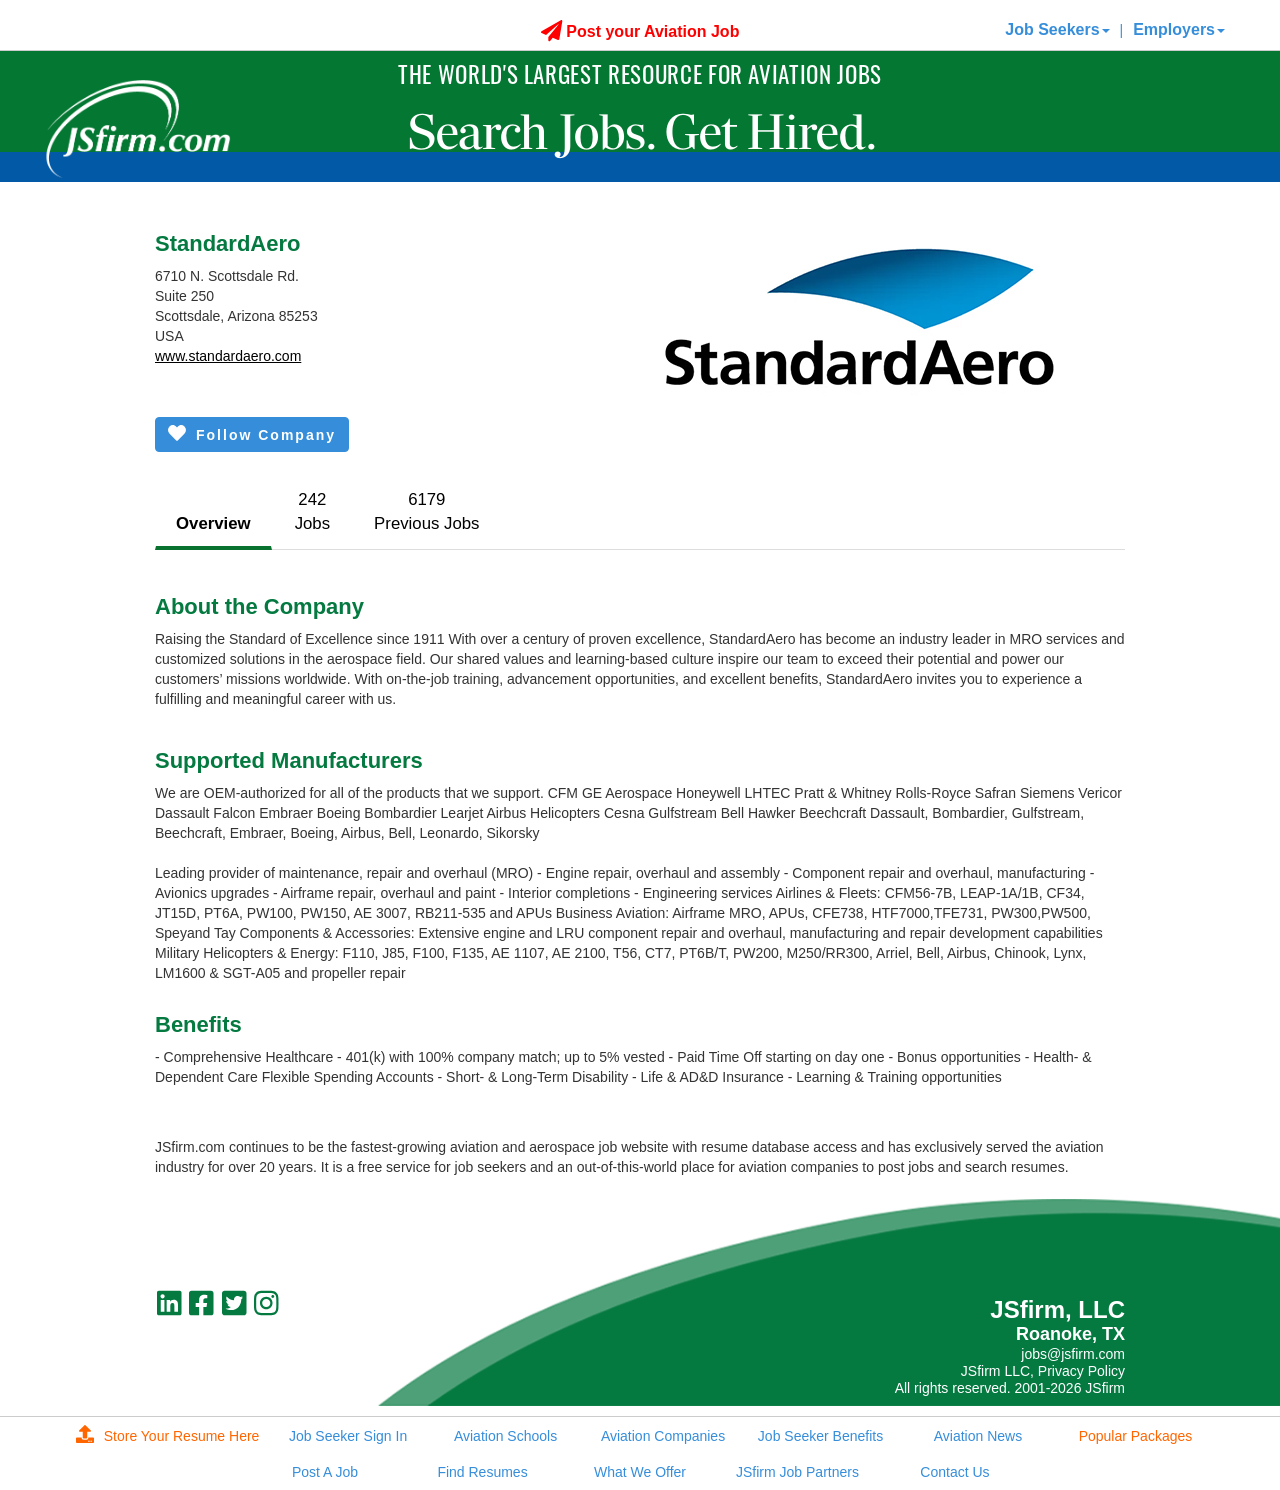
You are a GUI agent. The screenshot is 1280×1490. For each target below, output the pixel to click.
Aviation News (978, 1436)
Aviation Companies (663, 1436)
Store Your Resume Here (168, 1436)
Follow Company (252, 433)
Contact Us (954, 1472)
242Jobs (312, 511)
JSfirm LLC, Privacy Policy (1043, 1371)
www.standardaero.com (228, 356)
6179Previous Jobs (426, 511)
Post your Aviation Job (640, 31)
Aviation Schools (505, 1436)
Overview (213, 523)
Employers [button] (1179, 29)
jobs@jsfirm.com (1073, 1354)
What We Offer (640, 1472)
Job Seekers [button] (1057, 29)
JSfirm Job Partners (797, 1472)
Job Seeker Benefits (820, 1436)
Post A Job (325, 1472)
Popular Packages (1136, 1436)
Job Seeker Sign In (348, 1436)
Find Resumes (482, 1472)
